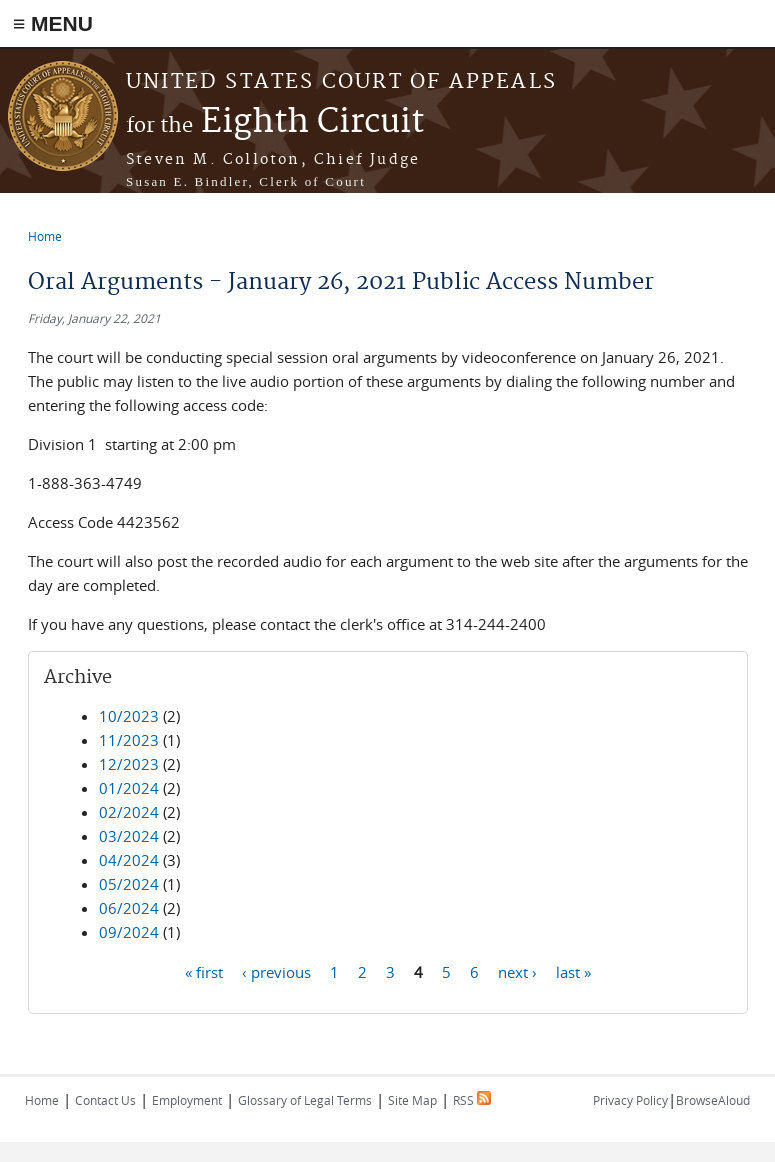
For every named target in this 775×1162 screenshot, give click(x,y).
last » (573, 971)
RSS (472, 1100)
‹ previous (276, 971)
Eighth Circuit (275, 122)
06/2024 (129, 908)
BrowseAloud (713, 1100)
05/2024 (129, 884)
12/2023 (129, 764)
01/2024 (129, 788)
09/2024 (129, 932)
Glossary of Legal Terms (305, 1100)
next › (517, 971)
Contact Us (105, 1100)
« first (204, 971)
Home (45, 236)
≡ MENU (53, 23)
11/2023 (129, 740)
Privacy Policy (630, 1100)
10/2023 (129, 716)
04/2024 (129, 860)
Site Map (412, 1100)
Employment (187, 1100)
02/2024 (129, 812)
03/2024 (129, 836)
